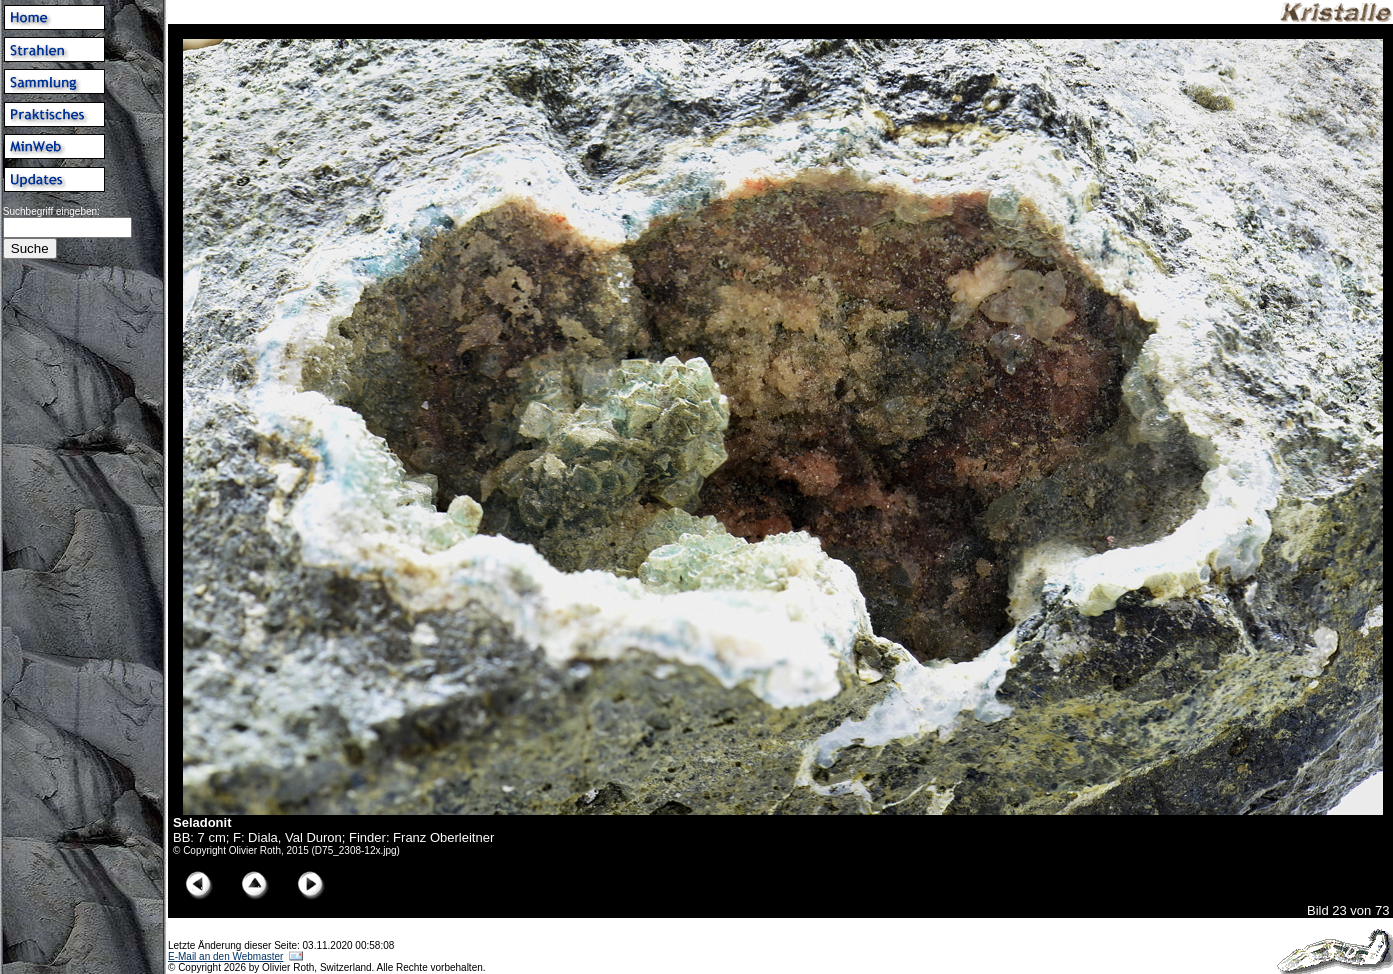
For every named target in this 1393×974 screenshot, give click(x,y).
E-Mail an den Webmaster (225, 956)
